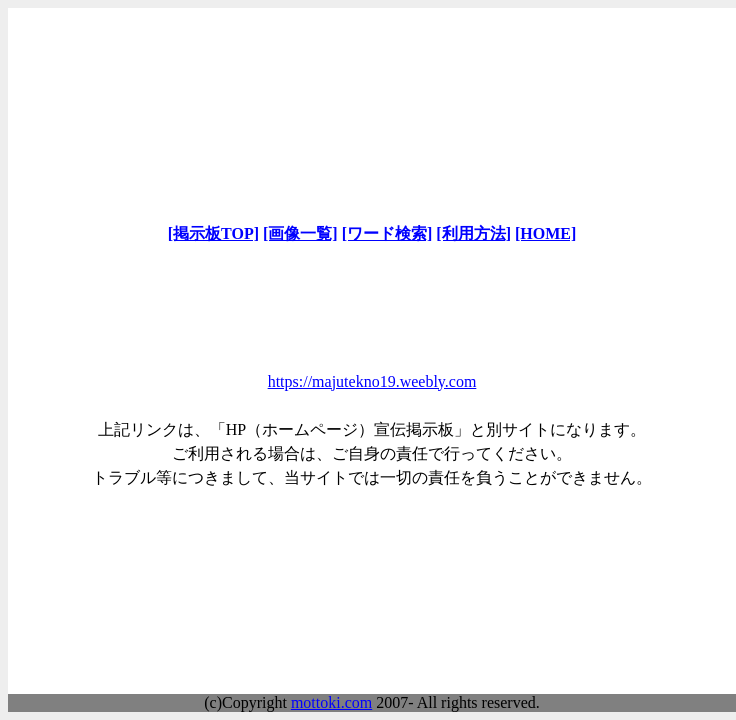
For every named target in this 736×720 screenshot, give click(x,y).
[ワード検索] (387, 233)
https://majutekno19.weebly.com (372, 381)
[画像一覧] (300, 233)
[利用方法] (473, 233)
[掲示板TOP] (213, 233)
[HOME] (545, 233)
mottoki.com (331, 702)
